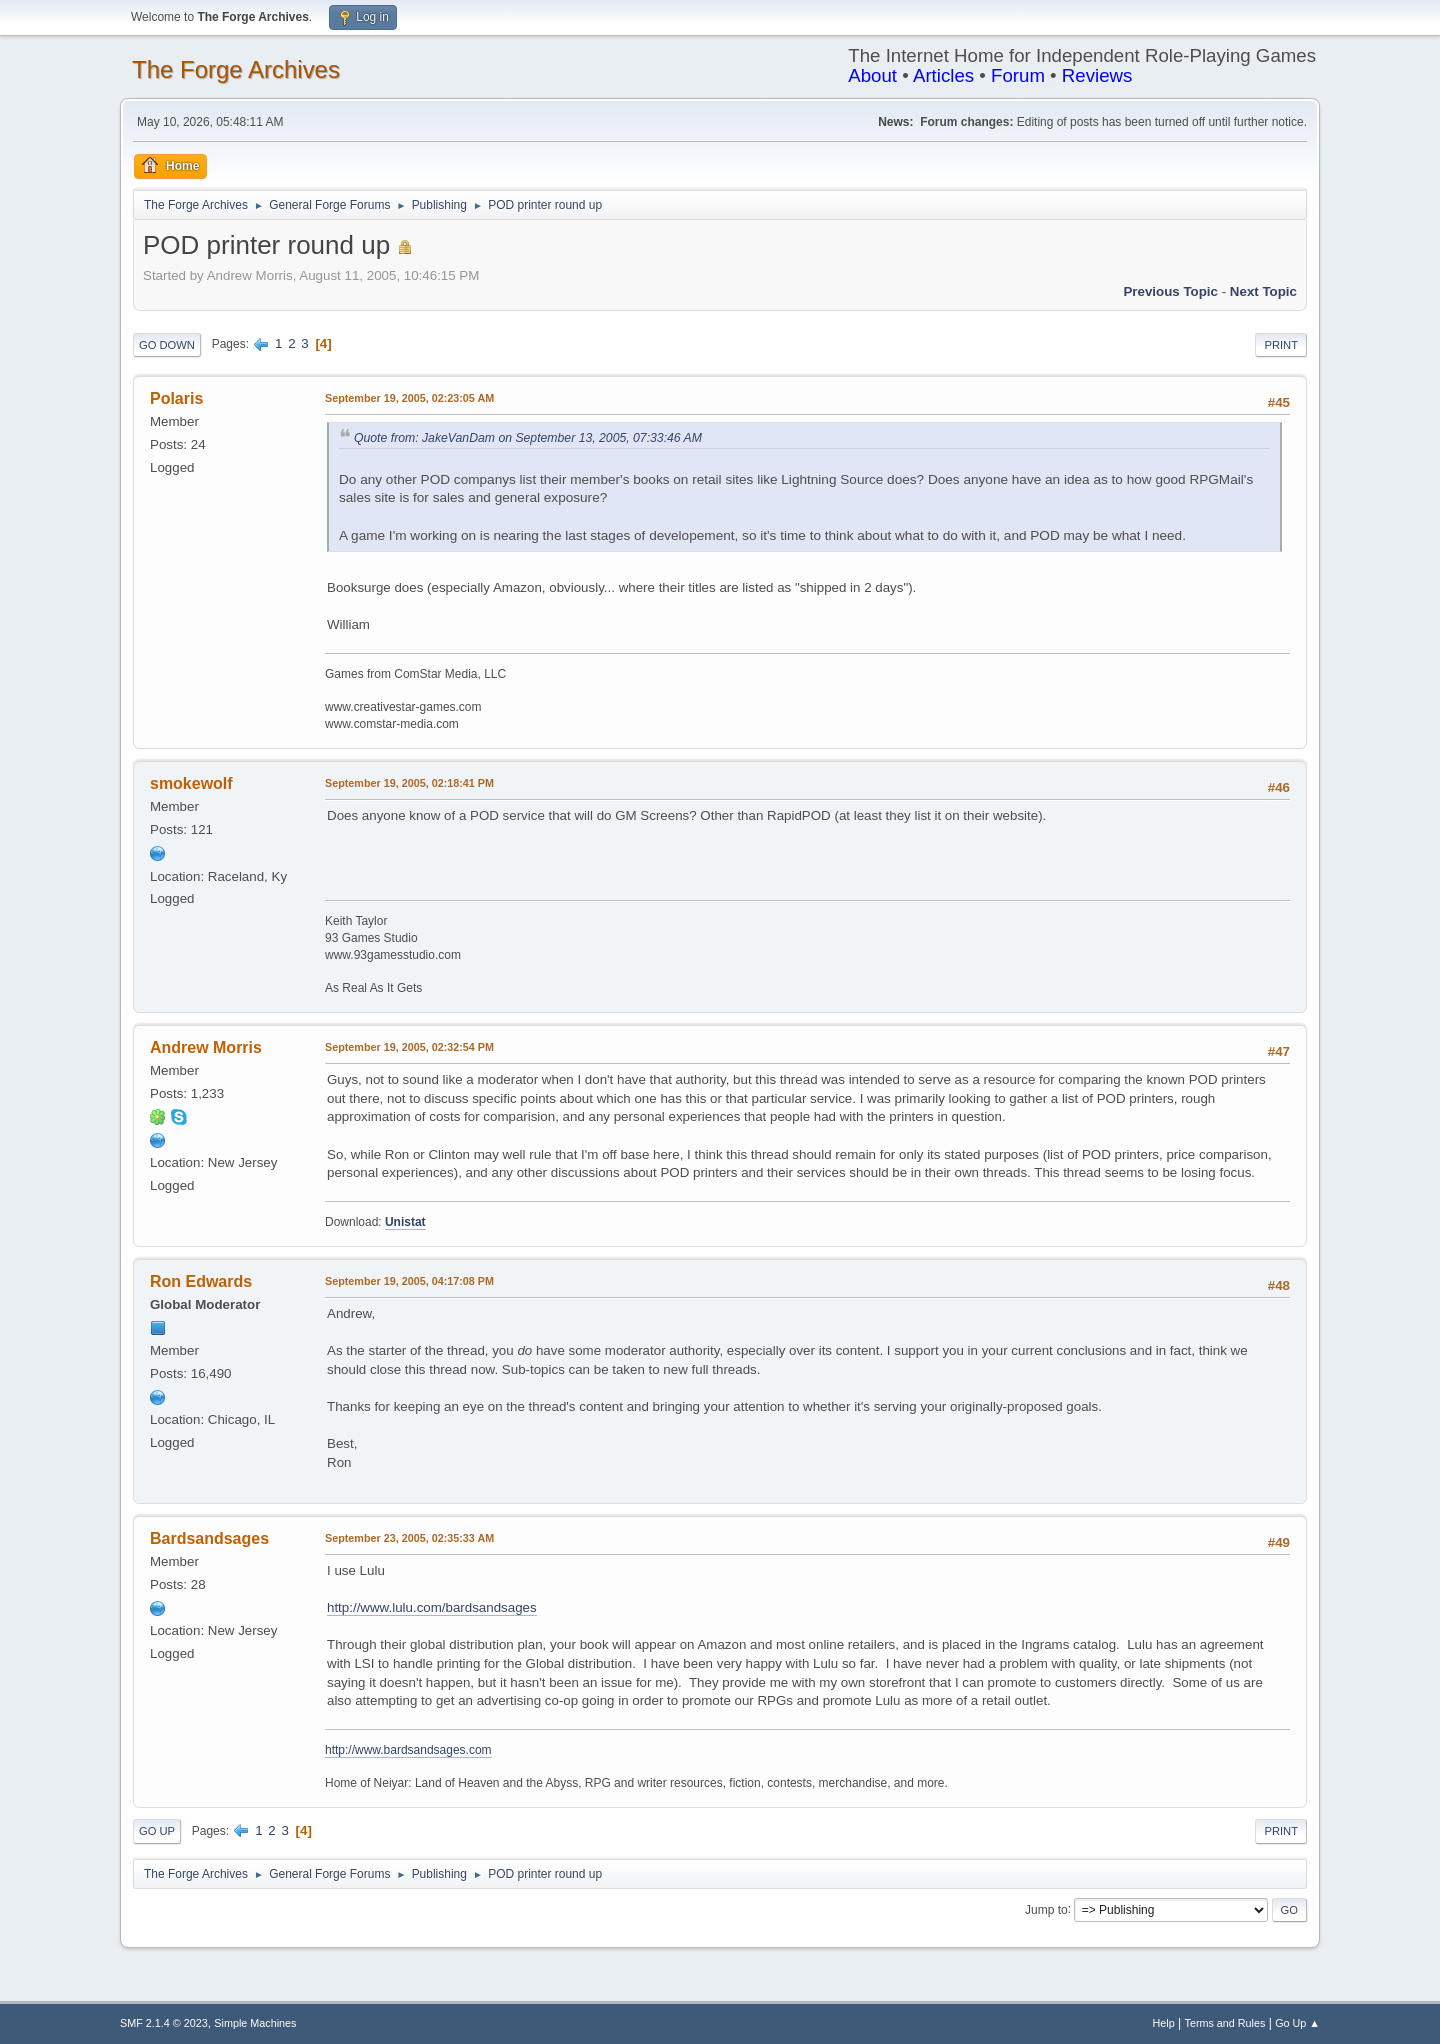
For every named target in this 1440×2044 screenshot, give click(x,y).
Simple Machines (255, 2023)
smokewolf (191, 783)
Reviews (1097, 75)
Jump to (1046, 1909)
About (872, 75)
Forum (1018, 75)
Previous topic (1170, 291)
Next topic (1263, 291)
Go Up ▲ (1297, 2023)
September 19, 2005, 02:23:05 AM (409, 398)
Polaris (176, 398)
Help (1164, 2023)
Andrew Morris (206, 1047)
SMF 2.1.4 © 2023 (164, 2023)
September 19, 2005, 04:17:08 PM (409, 1281)
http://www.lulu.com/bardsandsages (432, 1607)
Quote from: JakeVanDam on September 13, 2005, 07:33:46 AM (528, 438)
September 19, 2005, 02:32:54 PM (409, 1047)
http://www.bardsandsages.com (408, 1750)
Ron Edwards (201, 1281)
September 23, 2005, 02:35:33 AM (409, 1538)
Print (1281, 345)
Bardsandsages (209, 1538)
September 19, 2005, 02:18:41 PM (409, 783)
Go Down (167, 345)
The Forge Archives (236, 69)
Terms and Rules (1225, 2023)
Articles (943, 75)
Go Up (157, 1831)
